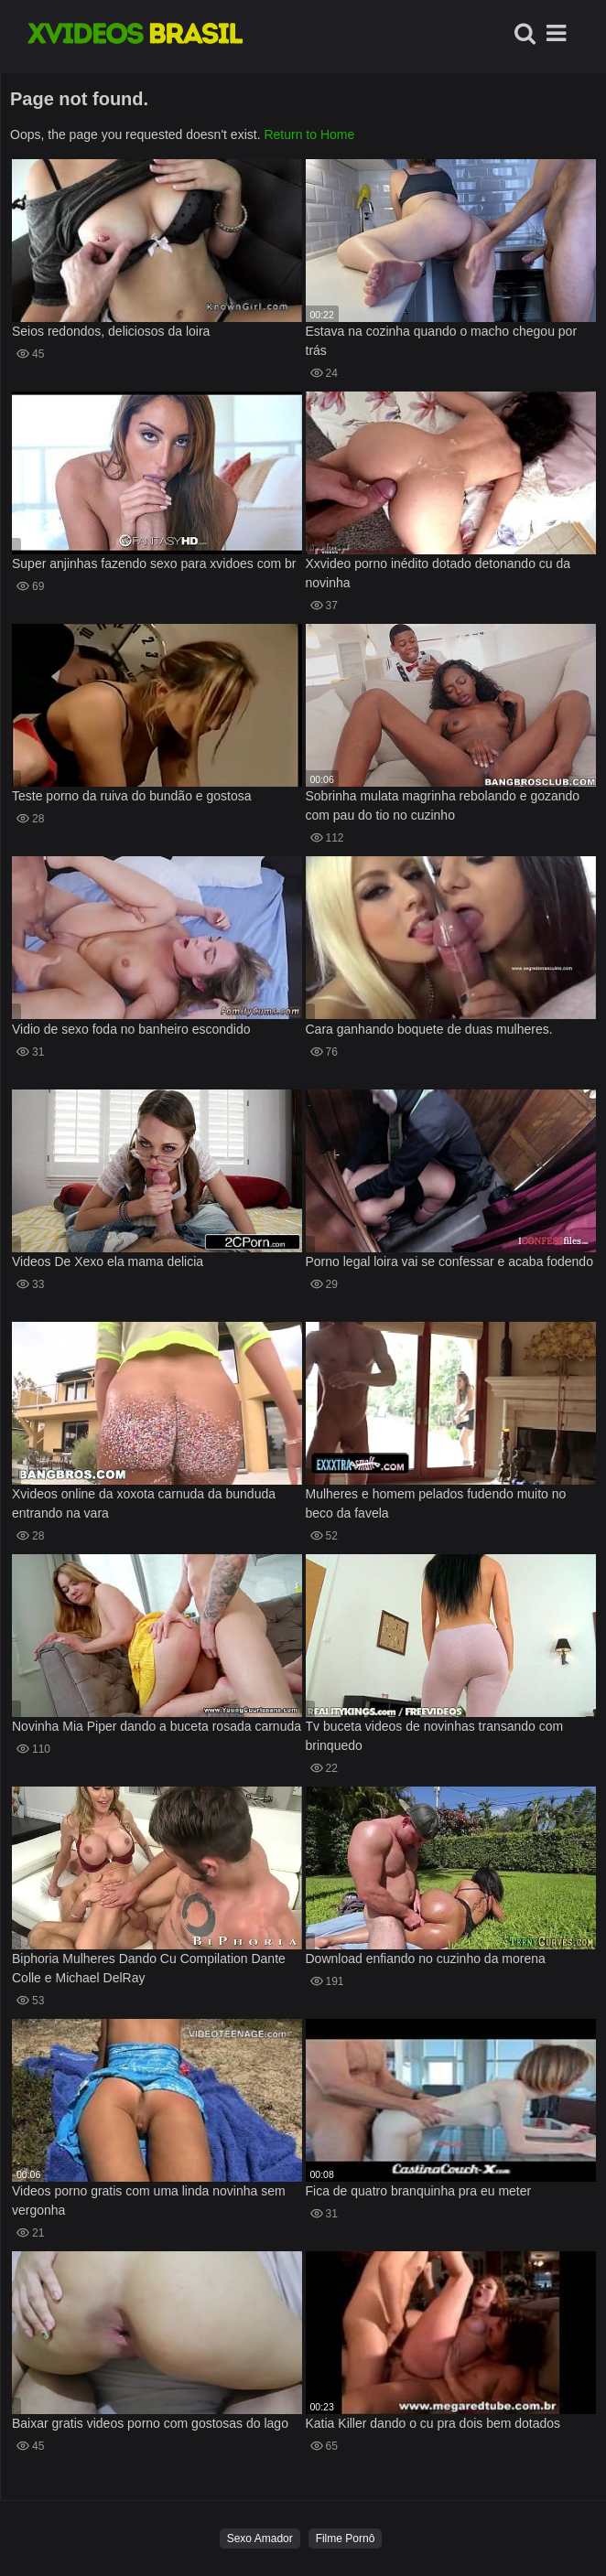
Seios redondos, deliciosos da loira (111, 331)
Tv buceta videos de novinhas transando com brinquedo (435, 1736)
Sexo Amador (260, 2538)
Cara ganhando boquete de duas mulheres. (429, 1029)
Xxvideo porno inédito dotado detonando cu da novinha (438, 573)
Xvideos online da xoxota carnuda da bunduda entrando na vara (144, 1503)
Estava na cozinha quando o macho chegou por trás (442, 341)
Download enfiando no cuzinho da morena (426, 1958)
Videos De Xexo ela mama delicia (107, 1261)
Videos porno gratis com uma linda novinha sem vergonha (149, 2200)
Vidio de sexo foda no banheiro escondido (131, 1029)
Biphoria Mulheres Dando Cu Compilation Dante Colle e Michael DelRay (149, 1968)
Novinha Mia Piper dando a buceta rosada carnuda (156, 1726)
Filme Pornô (345, 2538)
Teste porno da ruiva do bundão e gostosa (132, 796)
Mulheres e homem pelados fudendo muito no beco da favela (436, 1503)
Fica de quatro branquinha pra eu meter (419, 2191)
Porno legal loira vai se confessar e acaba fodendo (449, 1261)
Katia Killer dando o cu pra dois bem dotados (433, 2423)
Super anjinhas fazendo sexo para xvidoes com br (154, 563)
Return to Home (309, 134)
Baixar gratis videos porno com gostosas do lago (150, 2423)
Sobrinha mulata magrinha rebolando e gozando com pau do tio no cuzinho (443, 805)
